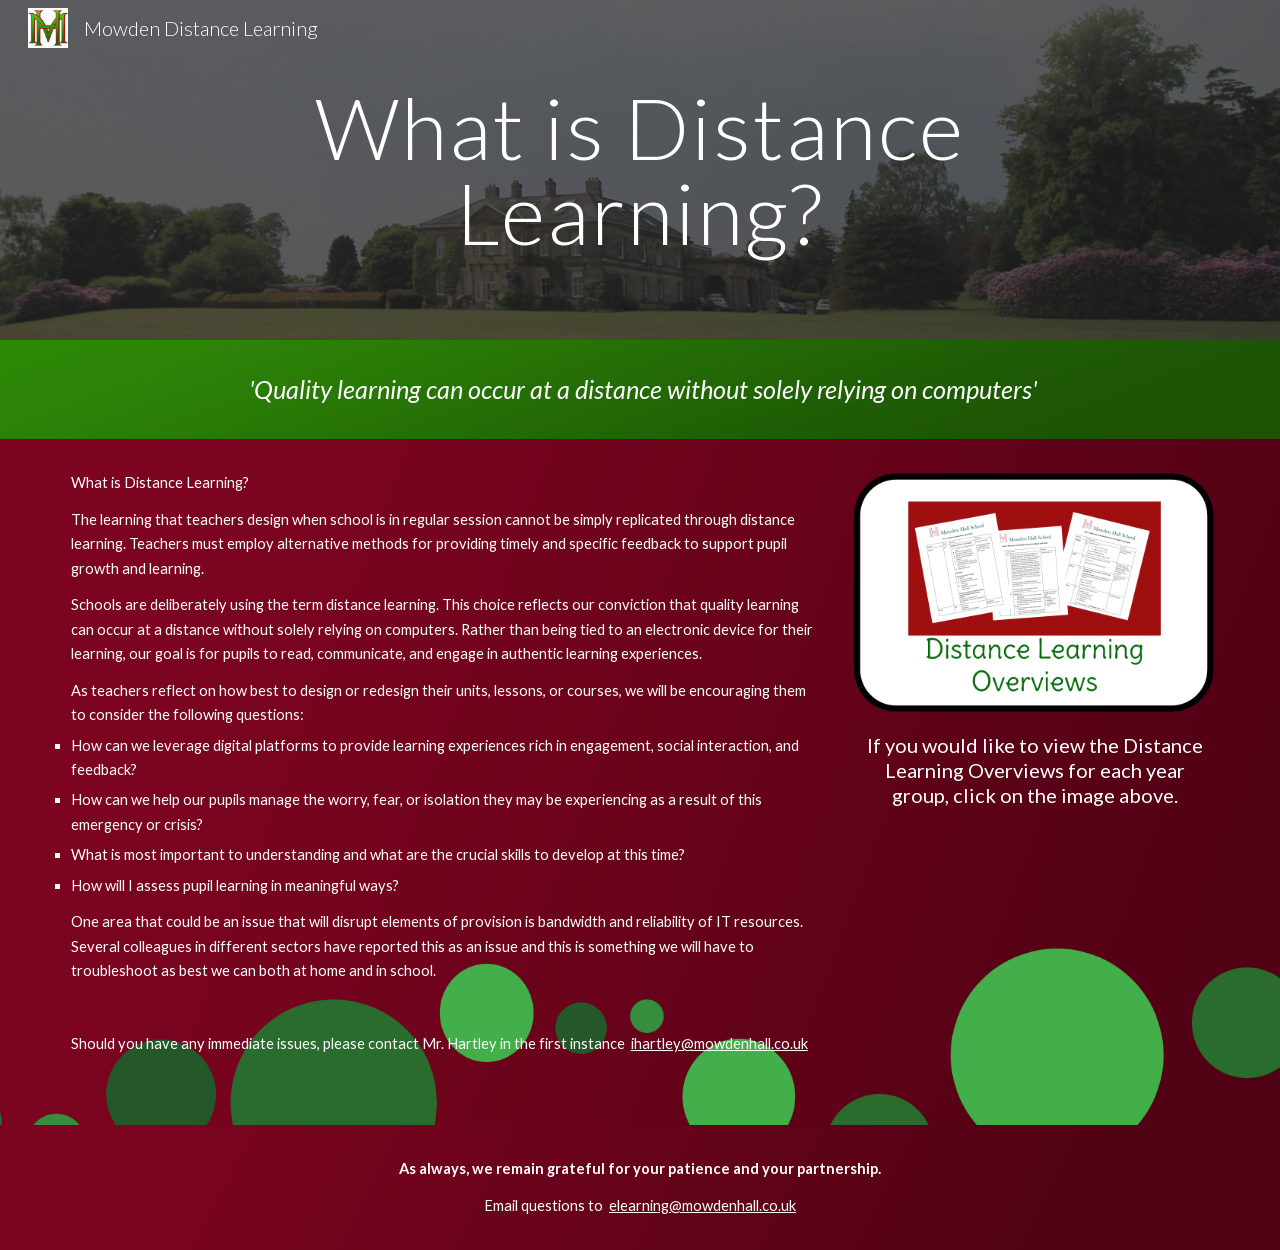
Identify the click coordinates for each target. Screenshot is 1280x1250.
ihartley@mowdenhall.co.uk (719, 1043)
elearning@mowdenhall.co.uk (702, 1205)
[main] (640, 170)
